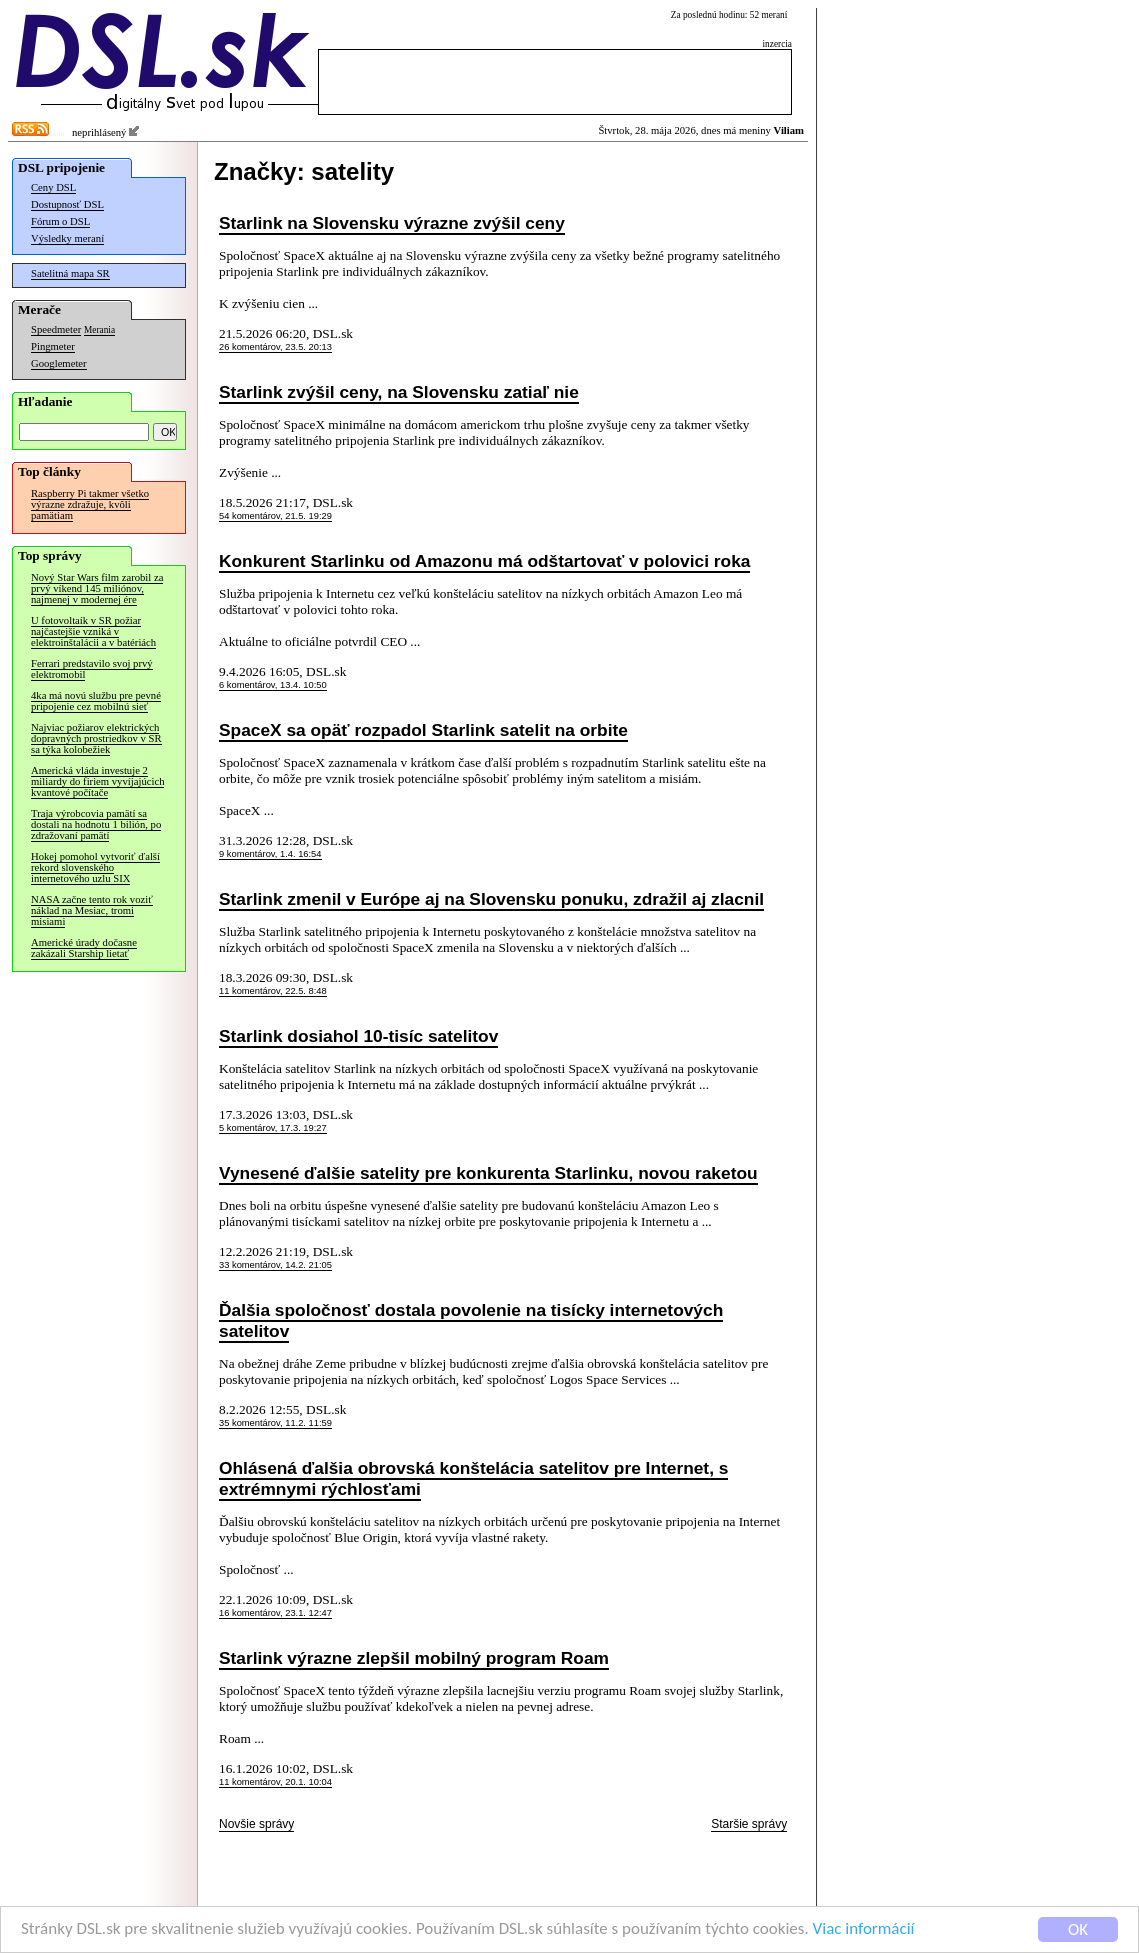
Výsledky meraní (67, 238)
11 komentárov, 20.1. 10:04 (275, 1782)
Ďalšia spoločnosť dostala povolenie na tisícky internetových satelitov (471, 1320)
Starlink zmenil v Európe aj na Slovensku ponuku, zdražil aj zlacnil (491, 899)
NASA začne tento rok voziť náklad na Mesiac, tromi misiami (92, 910)
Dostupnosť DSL (67, 204)
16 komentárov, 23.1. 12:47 (275, 1613)
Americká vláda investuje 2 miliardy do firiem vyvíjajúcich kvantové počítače (97, 781)
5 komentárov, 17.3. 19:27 (273, 1128)
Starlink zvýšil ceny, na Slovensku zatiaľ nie (399, 392)
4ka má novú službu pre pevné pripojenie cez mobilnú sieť (96, 701)
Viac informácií (864, 1929)
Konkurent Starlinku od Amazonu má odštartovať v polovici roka (484, 561)
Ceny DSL (53, 187)
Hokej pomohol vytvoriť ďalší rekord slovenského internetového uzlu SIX (95, 867)
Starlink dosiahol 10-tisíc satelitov (358, 1036)
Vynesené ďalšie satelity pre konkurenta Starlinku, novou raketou (488, 1173)
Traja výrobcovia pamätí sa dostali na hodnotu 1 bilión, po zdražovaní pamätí (96, 824)
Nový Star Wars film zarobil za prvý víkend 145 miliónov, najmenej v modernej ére (97, 588)
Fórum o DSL (60, 221)
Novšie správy (256, 1824)
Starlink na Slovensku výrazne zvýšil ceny (392, 223)
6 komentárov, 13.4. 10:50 (273, 685)
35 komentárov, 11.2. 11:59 (275, 1423)
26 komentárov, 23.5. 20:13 (275, 347)
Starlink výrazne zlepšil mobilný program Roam (414, 1658)
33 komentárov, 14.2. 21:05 (275, 1265)
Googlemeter (59, 363)
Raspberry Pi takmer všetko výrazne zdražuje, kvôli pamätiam (90, 504)
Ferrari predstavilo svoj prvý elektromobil (92, 669)
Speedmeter (56, 329)
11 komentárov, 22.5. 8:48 (273, 991)
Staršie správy (749, 1824)
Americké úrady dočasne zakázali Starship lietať (84, 948)
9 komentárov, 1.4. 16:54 (270, 854)
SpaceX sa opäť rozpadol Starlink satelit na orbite (423, 730)
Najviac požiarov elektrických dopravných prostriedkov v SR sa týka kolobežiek (96, 738)
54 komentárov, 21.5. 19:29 (275, 516)
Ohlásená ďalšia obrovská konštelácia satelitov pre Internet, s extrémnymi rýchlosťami (473, 1478)
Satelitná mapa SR (70, 273)
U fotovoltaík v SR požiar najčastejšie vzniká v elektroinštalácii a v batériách (93, 631)
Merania (99, 330)
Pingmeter (53, 346)
